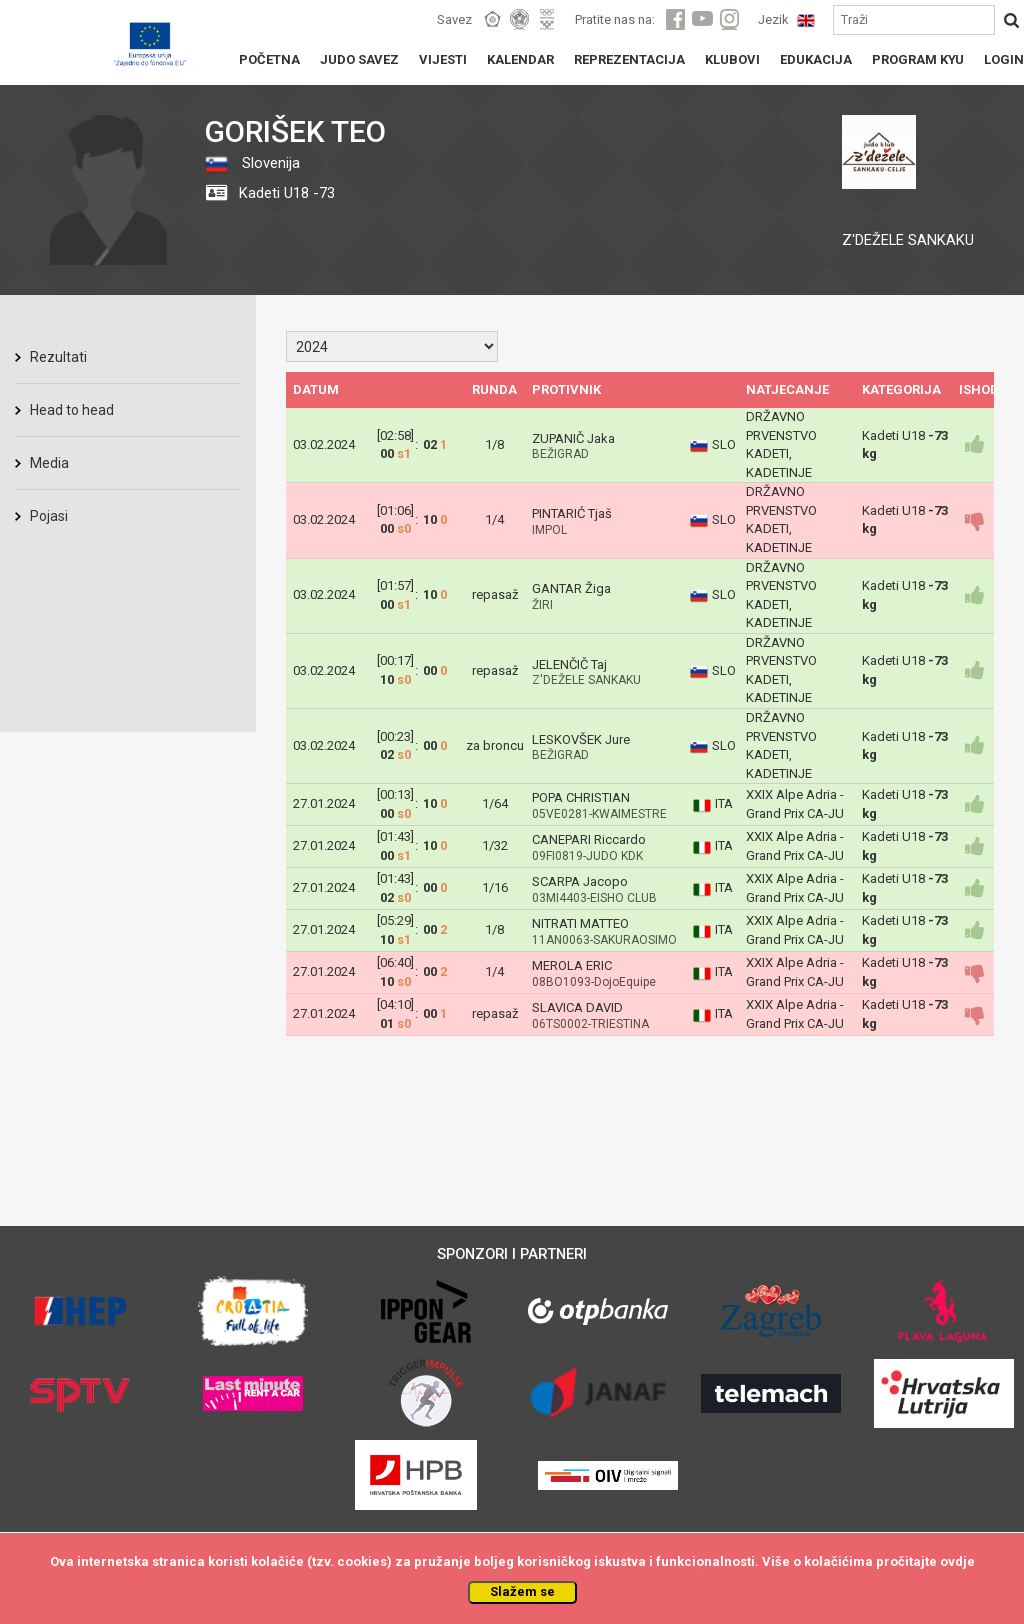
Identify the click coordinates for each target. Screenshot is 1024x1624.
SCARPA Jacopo (580, 881)
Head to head (72, 410)
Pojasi (49, 516)
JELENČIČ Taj (569, 664)
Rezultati (58, 357)
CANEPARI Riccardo (589, 839)
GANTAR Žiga (571, 588)
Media (49, 463)
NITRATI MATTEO (580, 923)
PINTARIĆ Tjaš (572, 513)
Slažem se (522, 1591)
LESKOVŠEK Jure (581, 739)
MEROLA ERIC (572, 965)
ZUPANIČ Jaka (573, 438)
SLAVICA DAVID (577, 1007)
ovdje (957, 1561)
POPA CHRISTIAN (581, 797)
